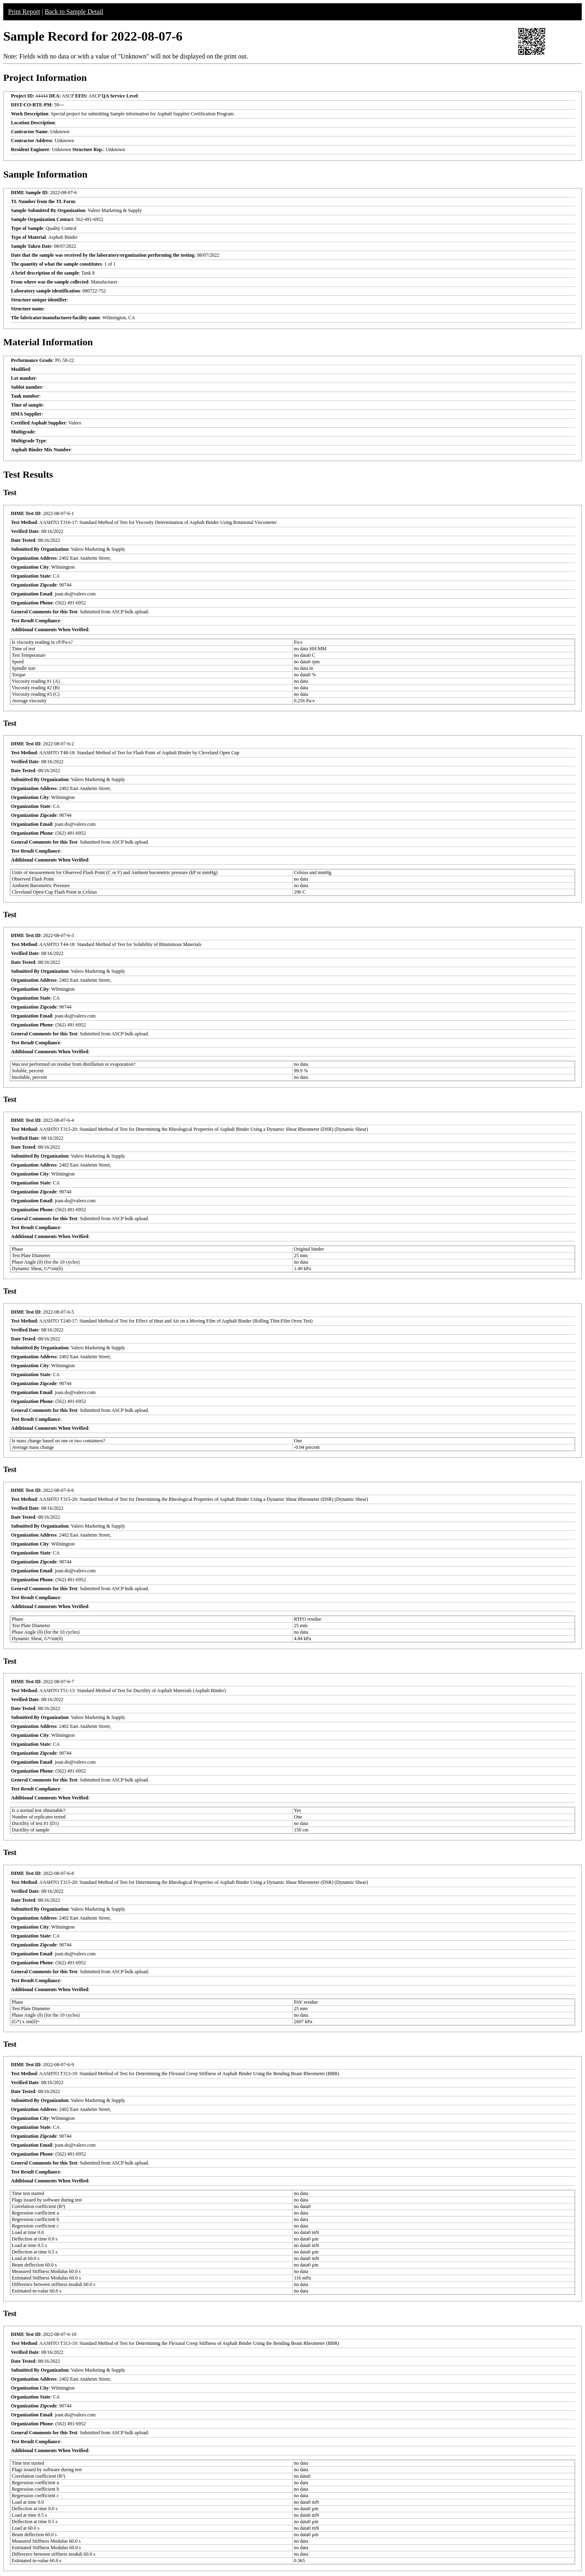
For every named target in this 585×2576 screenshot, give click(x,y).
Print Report (24, 11)
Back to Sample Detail (74, 11)
